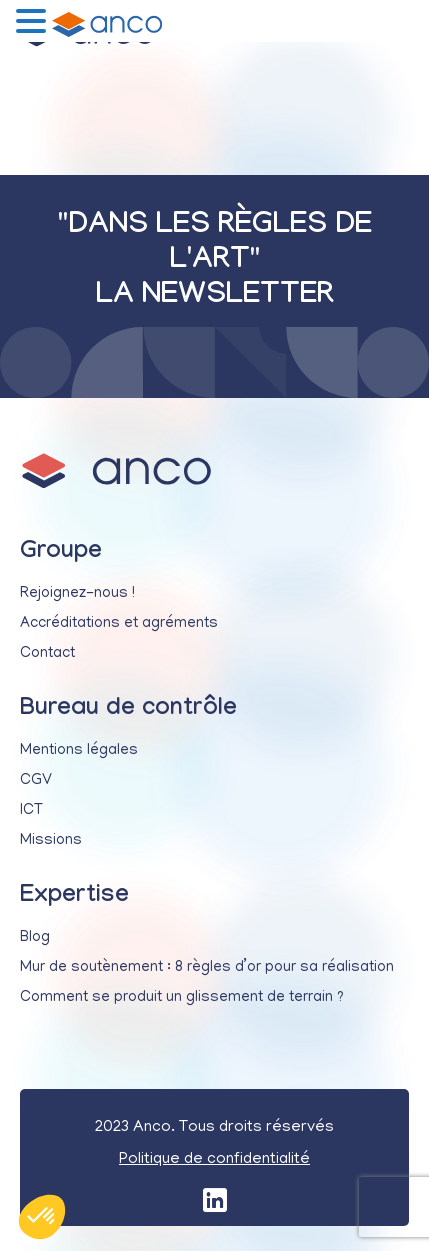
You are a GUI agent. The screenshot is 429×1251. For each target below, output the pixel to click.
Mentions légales (79, 751)
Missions (51, 841)
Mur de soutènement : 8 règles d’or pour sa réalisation (207, 968)
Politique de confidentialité (214, 1160)
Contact (47, 654)
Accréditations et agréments (119, 624)
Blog (35, 938)
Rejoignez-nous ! (77, 594)
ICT (31, 811)
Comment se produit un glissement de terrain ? (182, 998)
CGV (36, 781)
